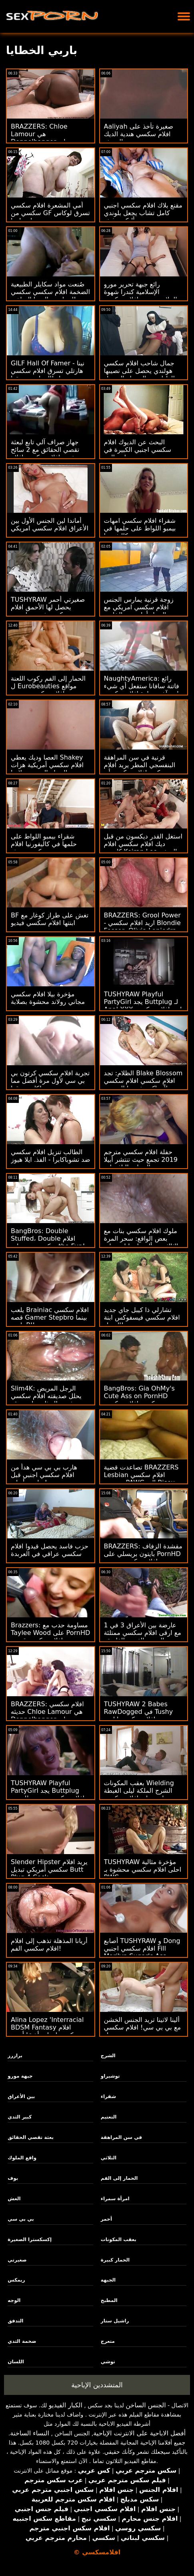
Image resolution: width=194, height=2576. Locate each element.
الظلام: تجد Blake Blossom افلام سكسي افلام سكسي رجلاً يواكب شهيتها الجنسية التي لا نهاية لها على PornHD (143, 1084)
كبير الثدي (20, 2117)
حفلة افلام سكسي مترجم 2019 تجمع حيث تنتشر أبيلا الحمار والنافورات (141, 1159)
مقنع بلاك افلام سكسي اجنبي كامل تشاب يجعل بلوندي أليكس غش (143, 213)
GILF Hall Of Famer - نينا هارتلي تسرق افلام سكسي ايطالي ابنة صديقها (47, 370)
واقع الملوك (22, 2158)
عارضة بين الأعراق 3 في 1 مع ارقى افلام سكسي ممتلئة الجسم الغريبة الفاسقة (142, 1632)
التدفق (15, 2321)
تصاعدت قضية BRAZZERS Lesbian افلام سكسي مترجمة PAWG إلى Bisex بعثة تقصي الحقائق (141, 1478)
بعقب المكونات (118, 2239)
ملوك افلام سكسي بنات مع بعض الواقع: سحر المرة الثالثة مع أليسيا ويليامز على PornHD (141, 1242)
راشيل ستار (115, 2321)
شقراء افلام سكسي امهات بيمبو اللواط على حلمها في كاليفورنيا (140, 528)
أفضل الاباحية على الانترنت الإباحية (139, 2433)
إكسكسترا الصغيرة (30, 2239)
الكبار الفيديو (65, 2405)
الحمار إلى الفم (119, 2178)
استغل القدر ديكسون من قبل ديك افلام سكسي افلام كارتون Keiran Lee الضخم (143, 843)
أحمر (106, 2219)
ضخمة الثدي (22, 2341)
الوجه (14, 2300)
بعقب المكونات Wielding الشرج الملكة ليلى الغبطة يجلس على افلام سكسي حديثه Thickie (139, 1794)
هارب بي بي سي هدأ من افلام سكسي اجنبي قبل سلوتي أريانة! (44, 1474)
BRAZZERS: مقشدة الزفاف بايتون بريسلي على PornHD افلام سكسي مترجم (143, 1553)
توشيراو (110, 2076)
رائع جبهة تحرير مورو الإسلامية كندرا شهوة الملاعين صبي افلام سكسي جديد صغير (140, 295)
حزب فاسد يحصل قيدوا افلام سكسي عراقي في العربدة (49, 1550)
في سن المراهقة (121, 2137)
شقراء (108, 2096)
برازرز (15, 2055)
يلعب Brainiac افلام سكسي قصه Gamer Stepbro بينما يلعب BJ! (50, 1317)
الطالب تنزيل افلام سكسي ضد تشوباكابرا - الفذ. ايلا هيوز (50, 1155)
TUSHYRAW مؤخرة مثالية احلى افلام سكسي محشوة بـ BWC (143, 1869)
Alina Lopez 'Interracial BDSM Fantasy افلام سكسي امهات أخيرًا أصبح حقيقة (47, 2031)
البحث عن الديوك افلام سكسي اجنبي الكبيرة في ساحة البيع (137, 449)
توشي (108, 2361)
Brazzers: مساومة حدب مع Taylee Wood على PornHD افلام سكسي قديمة (50, 1632)
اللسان (16, 2361)
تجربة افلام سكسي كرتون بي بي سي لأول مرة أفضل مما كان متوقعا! (50, 1080)
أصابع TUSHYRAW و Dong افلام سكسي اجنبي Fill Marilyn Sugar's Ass (142, 1948)
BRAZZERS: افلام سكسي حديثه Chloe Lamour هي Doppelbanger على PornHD (47, 1715)
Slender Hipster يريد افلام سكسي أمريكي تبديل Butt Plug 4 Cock (49, 1869)
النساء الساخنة (29, 2433)
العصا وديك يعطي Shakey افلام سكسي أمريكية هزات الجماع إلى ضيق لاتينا (47, 765)
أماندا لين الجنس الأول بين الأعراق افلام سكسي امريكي (49, 524)
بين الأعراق (21, 2096)
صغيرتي (17, 2260)
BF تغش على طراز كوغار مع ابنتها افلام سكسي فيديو (49, 919)
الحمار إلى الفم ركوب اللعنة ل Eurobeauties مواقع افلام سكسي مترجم (48, 686)
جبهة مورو (20, 2076)
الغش (14, 2198)
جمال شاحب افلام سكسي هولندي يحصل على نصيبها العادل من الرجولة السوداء (139, 370)
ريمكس (16, 2280)
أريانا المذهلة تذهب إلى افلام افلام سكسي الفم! (49, 1944)
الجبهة (108, 2280)
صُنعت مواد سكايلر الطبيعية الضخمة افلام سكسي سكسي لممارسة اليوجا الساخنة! (50, 291)
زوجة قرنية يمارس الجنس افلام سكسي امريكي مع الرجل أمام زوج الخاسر (139, 607)
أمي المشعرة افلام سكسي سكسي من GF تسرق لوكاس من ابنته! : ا (50, 213)
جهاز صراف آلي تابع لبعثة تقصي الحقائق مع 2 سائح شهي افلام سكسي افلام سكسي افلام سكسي (45, 453)
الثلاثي (108, 2158)
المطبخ (109, 2300)
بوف (13, 2178)
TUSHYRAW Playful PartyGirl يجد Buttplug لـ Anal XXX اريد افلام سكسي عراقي (143, 1005)
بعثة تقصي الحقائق (31, 2137)
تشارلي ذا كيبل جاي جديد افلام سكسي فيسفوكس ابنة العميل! (142, 1317)
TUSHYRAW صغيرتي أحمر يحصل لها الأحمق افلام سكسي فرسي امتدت (48, 607)
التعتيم (109, 2117)
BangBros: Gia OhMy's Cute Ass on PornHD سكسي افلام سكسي (139, 1396)
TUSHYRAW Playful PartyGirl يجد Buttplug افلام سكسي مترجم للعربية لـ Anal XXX (47, 1794)
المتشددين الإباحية (97, 2385)
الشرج (108, 2055)
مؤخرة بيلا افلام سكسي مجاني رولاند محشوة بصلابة (48, 998)
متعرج (108, 2341)
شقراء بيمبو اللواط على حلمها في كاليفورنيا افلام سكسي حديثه (44, 843)
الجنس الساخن (146, 2405)
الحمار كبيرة (115, 2260)
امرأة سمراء (115, 2198)
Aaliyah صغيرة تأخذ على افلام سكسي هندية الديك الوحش (138, 134)
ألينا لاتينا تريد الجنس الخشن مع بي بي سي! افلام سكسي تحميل (142, 2027)
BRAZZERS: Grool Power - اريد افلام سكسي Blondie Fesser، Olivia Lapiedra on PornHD (142, 926)
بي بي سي (21, 2219)
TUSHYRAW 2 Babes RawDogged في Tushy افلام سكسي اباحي (138, 1711)
